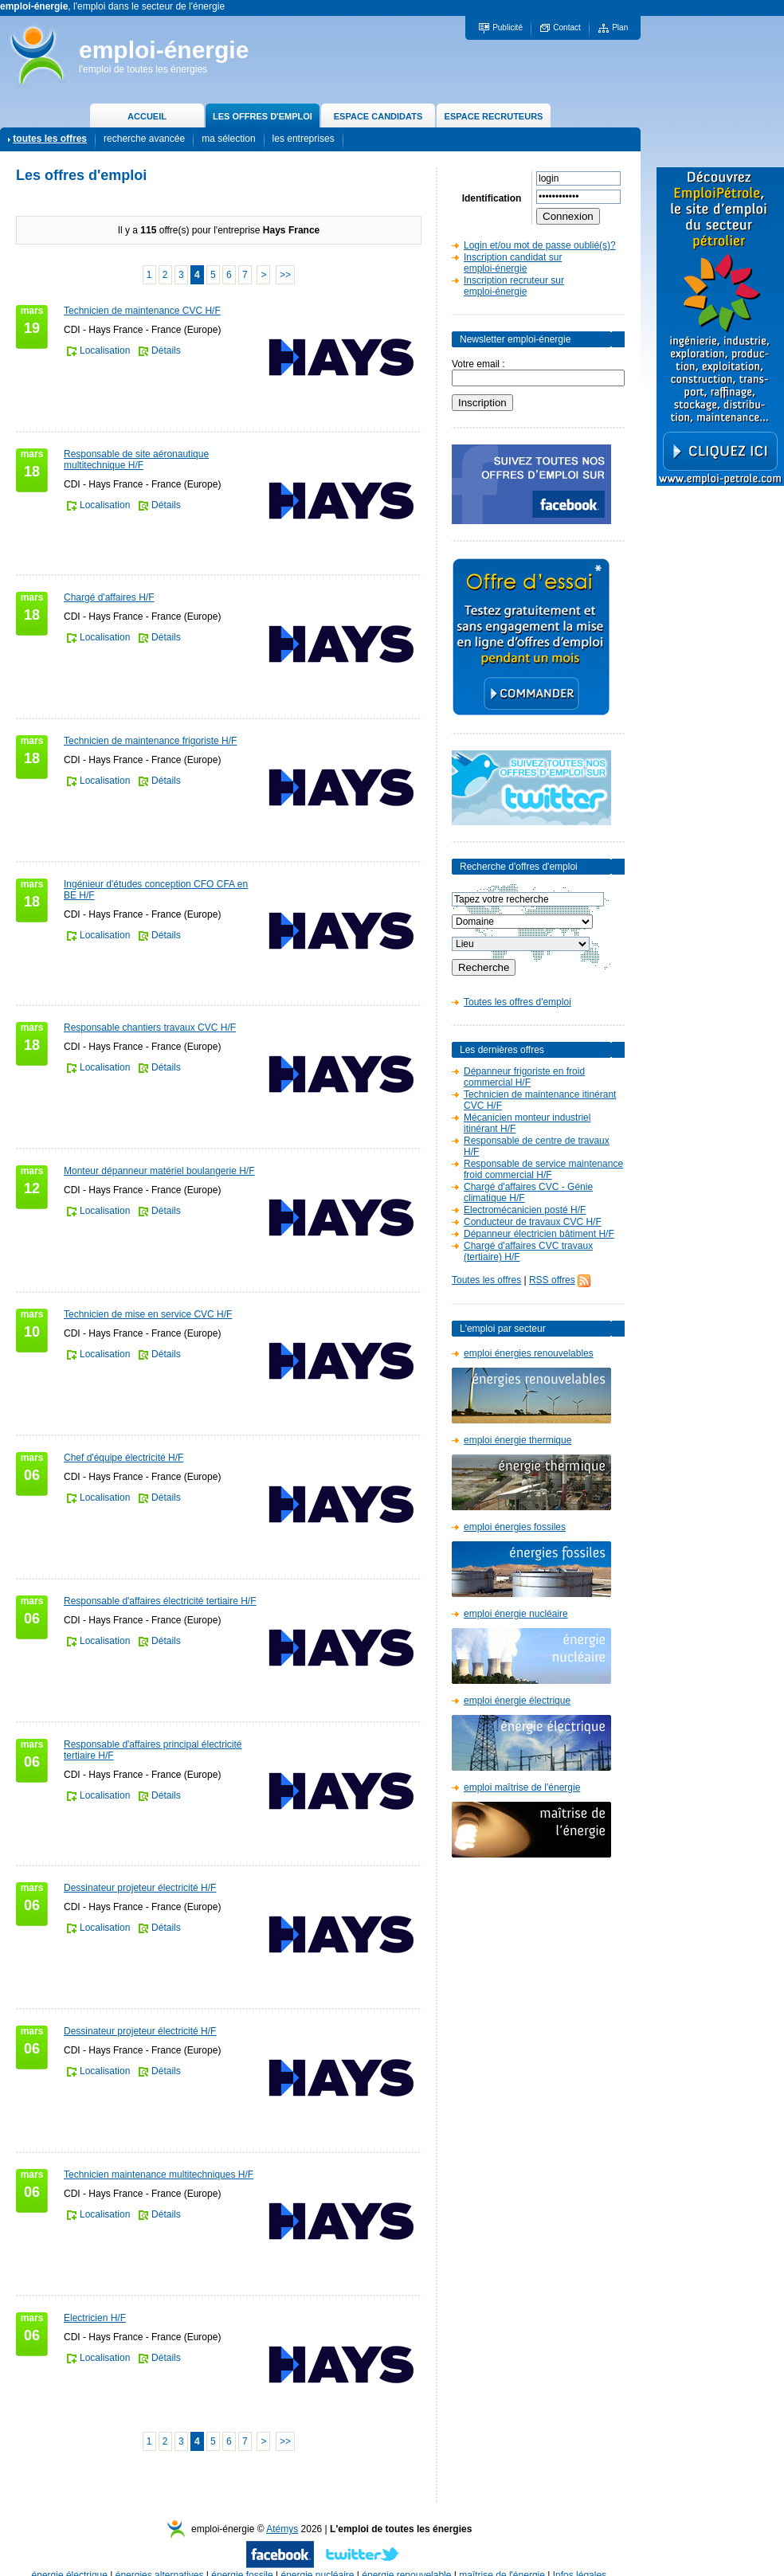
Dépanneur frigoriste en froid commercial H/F (524, 1077)
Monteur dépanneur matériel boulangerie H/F (159, 1170)
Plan (620, 27)
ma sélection (228, 138)
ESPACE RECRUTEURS (494, 116)
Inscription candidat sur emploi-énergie (513, 263)
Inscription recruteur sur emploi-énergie (514, 286)
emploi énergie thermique (517, 1440)
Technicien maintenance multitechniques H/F (158, 2174)
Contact (566, 27)
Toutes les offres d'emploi (517, 1002)
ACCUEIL (147, 116)
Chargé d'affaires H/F (109, 597)
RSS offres (552, 1280)
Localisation (105, 350)
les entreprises (303, 138)
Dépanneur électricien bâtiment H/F (539, 1233)
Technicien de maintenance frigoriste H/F (150, 740)
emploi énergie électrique (517, 1700)
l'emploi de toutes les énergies (143, 69)
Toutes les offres (486, 1280)
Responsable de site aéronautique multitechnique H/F (136, 459)
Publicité (507, 27)
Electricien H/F (95, 2317)
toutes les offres (50, 138)
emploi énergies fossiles (515, 1527)
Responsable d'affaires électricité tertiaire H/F (160, 1601)
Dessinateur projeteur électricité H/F (140, 1887)
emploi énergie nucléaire (516, 1613)
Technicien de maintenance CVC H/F (142, 310)
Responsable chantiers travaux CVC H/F (150, 1027)
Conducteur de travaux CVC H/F (533, 1221)
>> (285, 274)
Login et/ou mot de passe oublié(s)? (540, 245)
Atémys (282, 2529)
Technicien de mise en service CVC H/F (148, 1314)
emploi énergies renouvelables (529, 1353)
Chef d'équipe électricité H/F (123, 1457)
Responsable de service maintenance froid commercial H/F (543, 1169)
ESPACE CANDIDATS (378, 116)
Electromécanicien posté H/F (525, 1210)
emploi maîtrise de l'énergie (522, 1787)
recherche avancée (144, 138)
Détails (166, 350)
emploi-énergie (164, 50)
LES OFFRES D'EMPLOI (262, 116)
